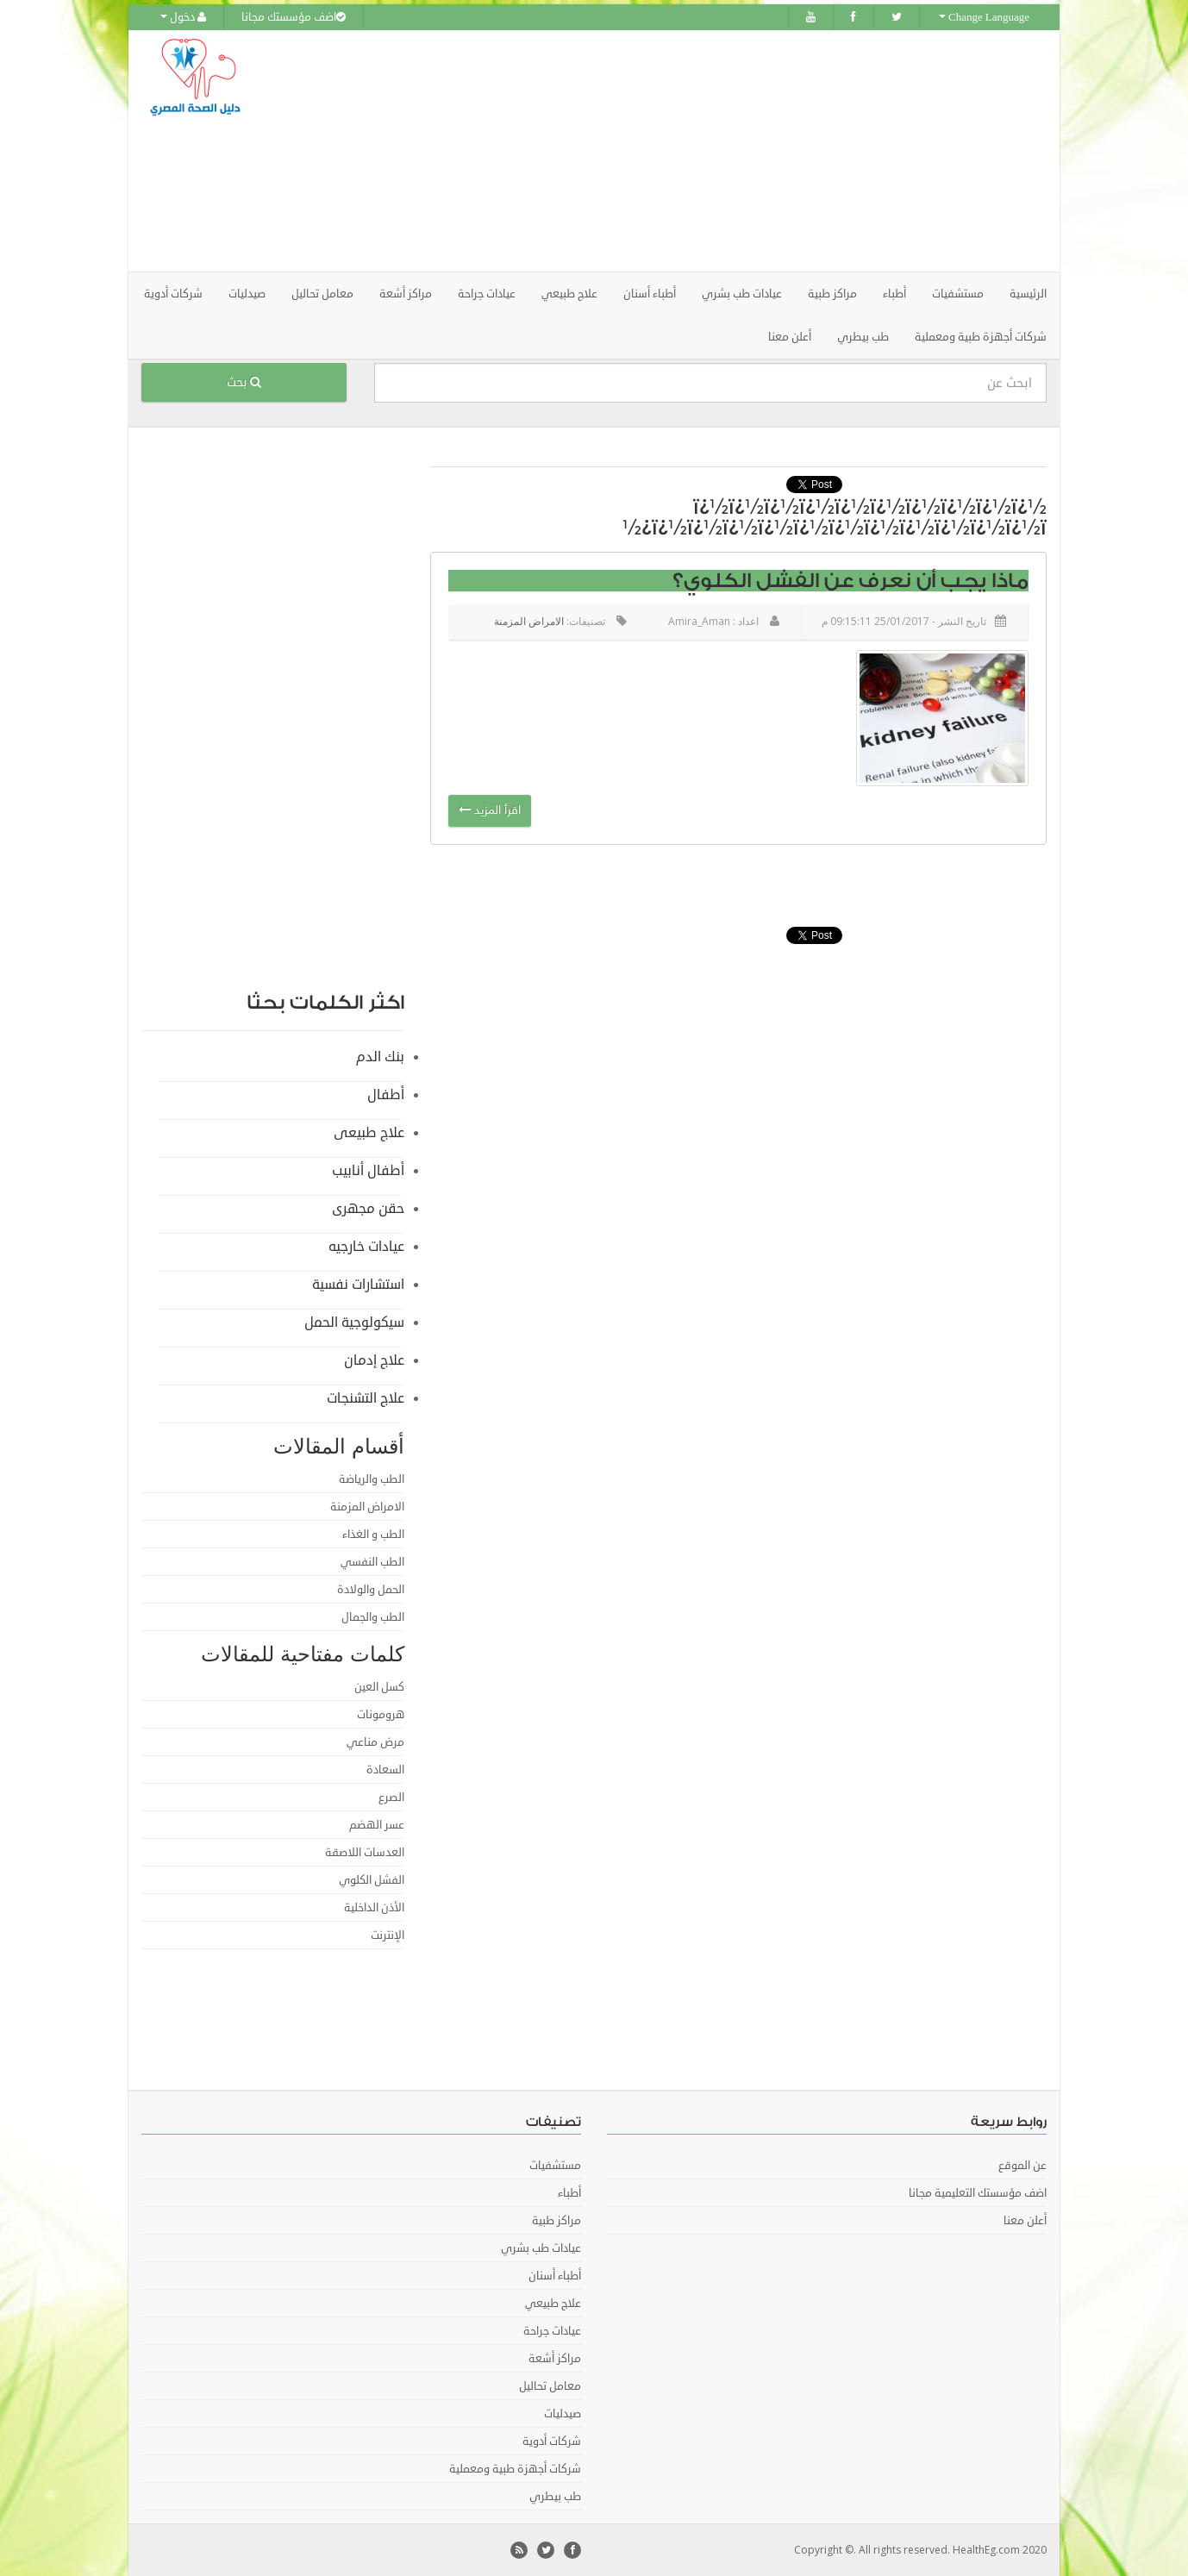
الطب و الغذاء (373, 1534)
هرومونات (380, 1715)
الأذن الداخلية (374, 1908)
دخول (183, 17)
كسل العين (379, 1687)
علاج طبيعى (369, 1132)
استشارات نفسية (358, 1284)
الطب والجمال (372, 1617)
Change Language (984, 17)
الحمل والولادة (370, 1589)
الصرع (391, 1797)
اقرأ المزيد (490, 810)
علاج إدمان (374, 1360)
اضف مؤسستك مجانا (293, 17)
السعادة (385, 1770)
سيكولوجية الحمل (354, 1322)
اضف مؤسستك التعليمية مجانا (978, 2193)
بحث (244, 382)
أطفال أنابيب (368, 1170)
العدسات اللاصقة (364, 1852)
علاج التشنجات (365, 1398)
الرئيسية (1028, 294)
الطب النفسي (372, 1562)
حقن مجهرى (368, 1208)
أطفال (385, 1094)
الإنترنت (387, 1935)
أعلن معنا (789, 337)
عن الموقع (1022, 2165)
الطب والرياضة (371, 1479)
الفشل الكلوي (371, 1880)
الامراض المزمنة (529, 621)
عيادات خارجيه (366, 1246)
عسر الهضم (376, 1825)
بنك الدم (380, 1056)
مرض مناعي (375, 1742)
